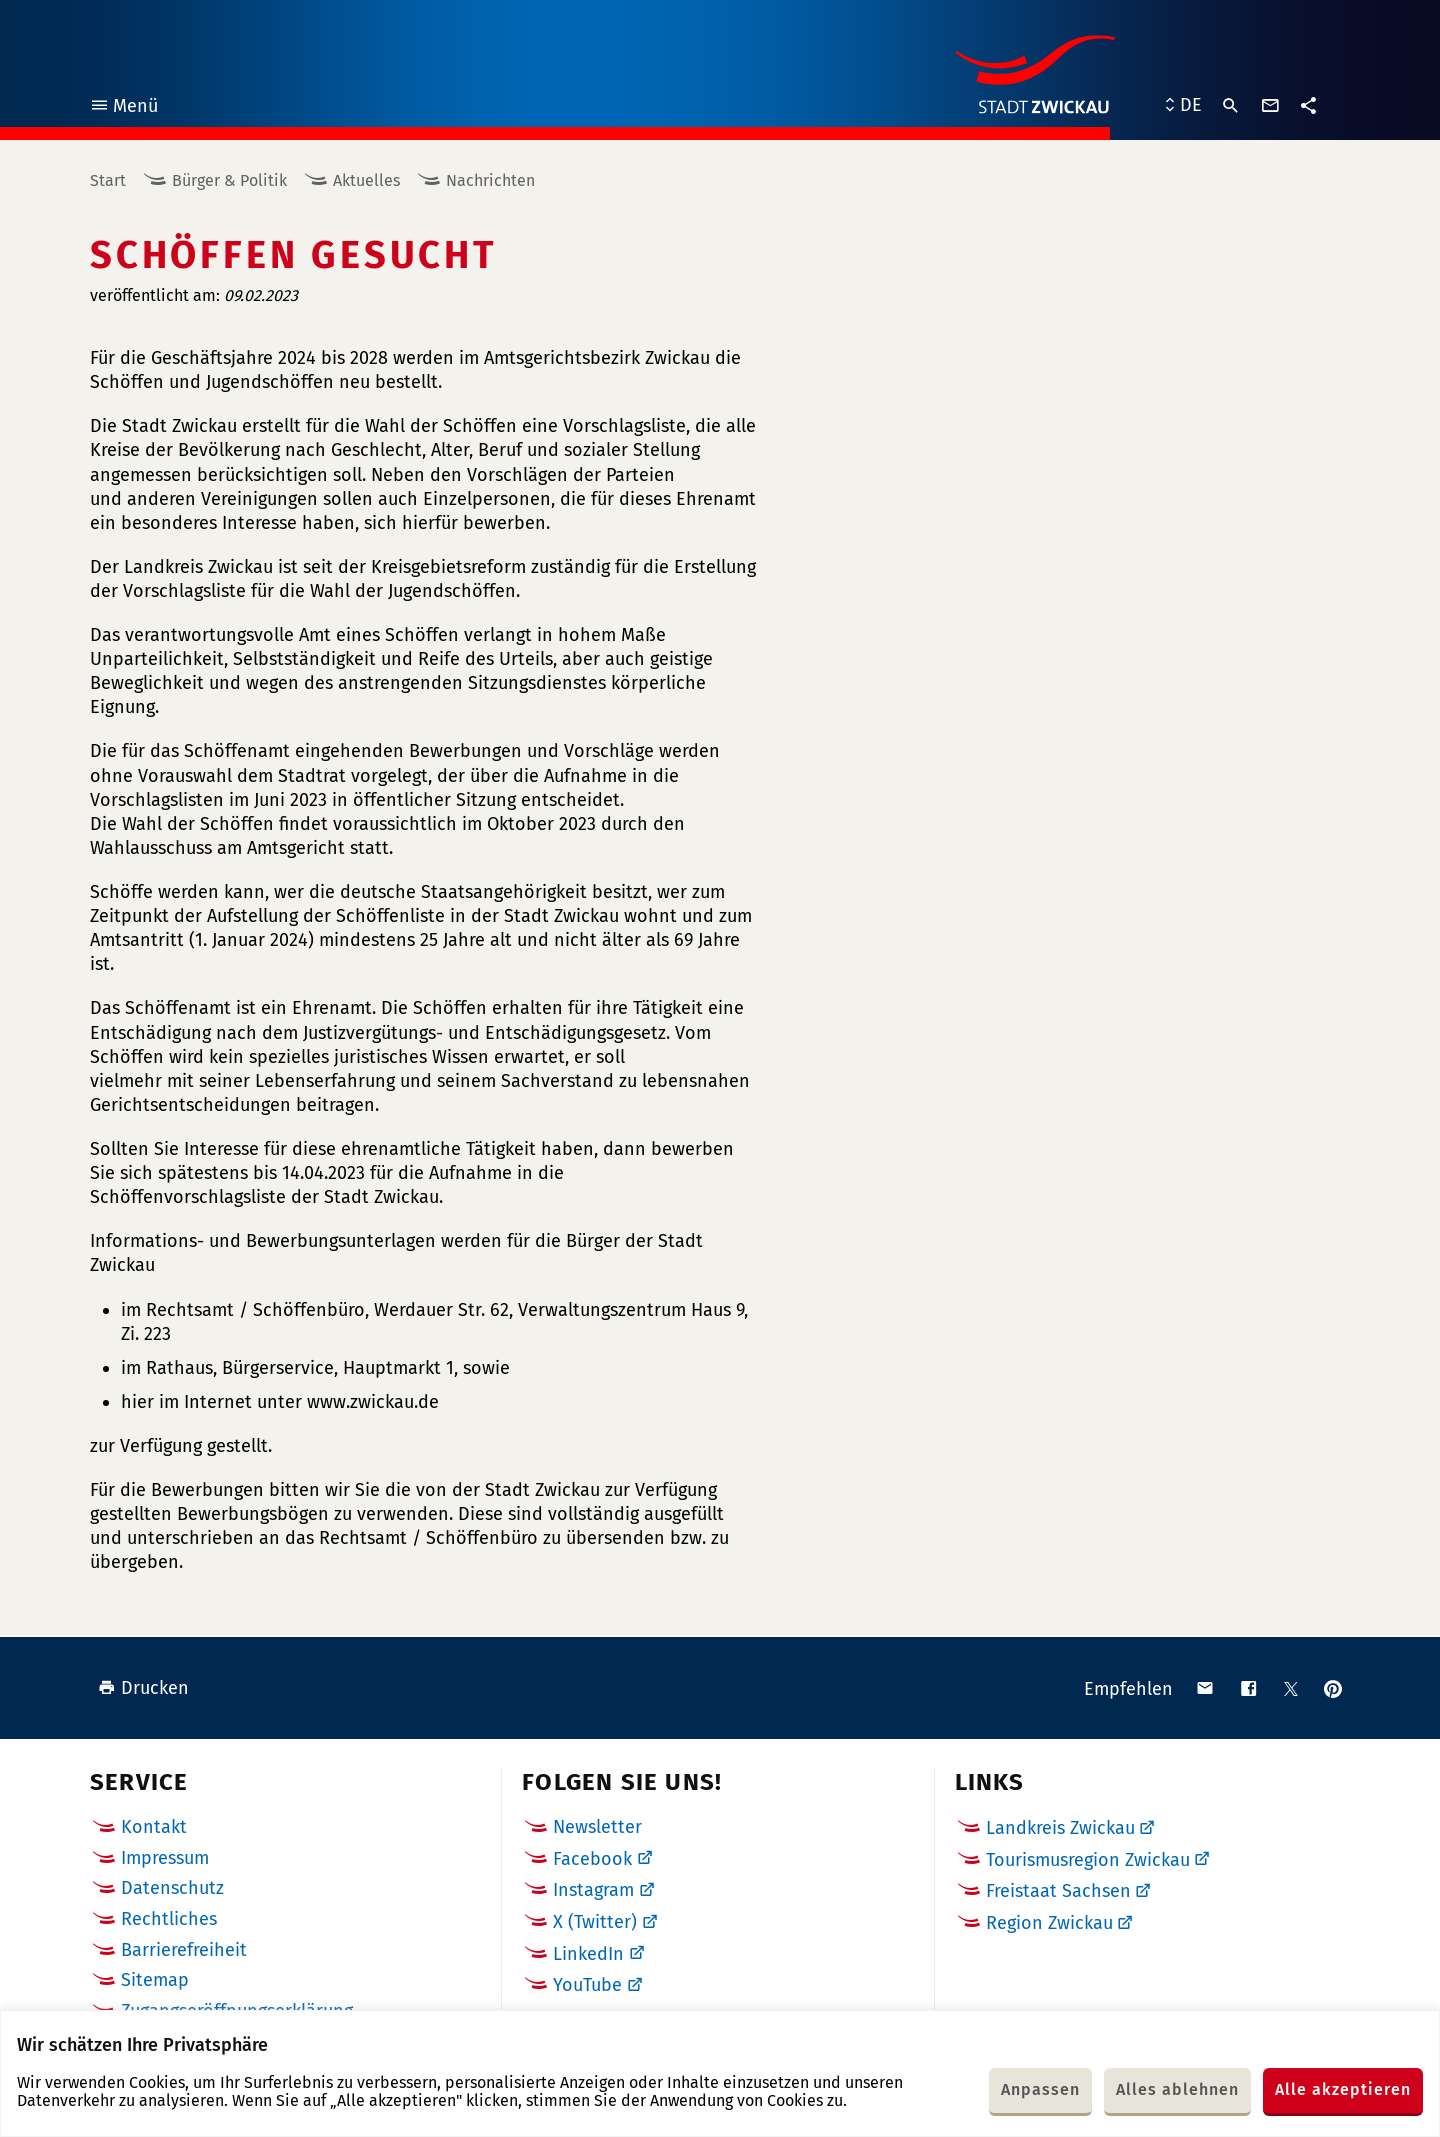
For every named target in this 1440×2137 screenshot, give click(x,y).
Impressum (165, 1858)
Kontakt (154, 1827)
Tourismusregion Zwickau (1088, 1860)
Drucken (143, 1688)
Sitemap (155, 1980)
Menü (123, 108)
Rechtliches (169, 1919)
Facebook (592, 1859)
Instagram (593, 1890)
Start (108, 180)
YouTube (587, 1985)
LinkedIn (588, 1954)
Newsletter (597, 1827)
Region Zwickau (1049, 1923)
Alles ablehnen (1177, 2089)
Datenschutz (172, 1888)
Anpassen (1040, 2089)
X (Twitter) (595, 1922)
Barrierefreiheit (184, 1950)
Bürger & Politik (229, 180)
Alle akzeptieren (1343, 2089)
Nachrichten (490, 180)
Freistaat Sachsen (1058, 1891)
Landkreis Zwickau (1060, 1828)
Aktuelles (366, 180)
